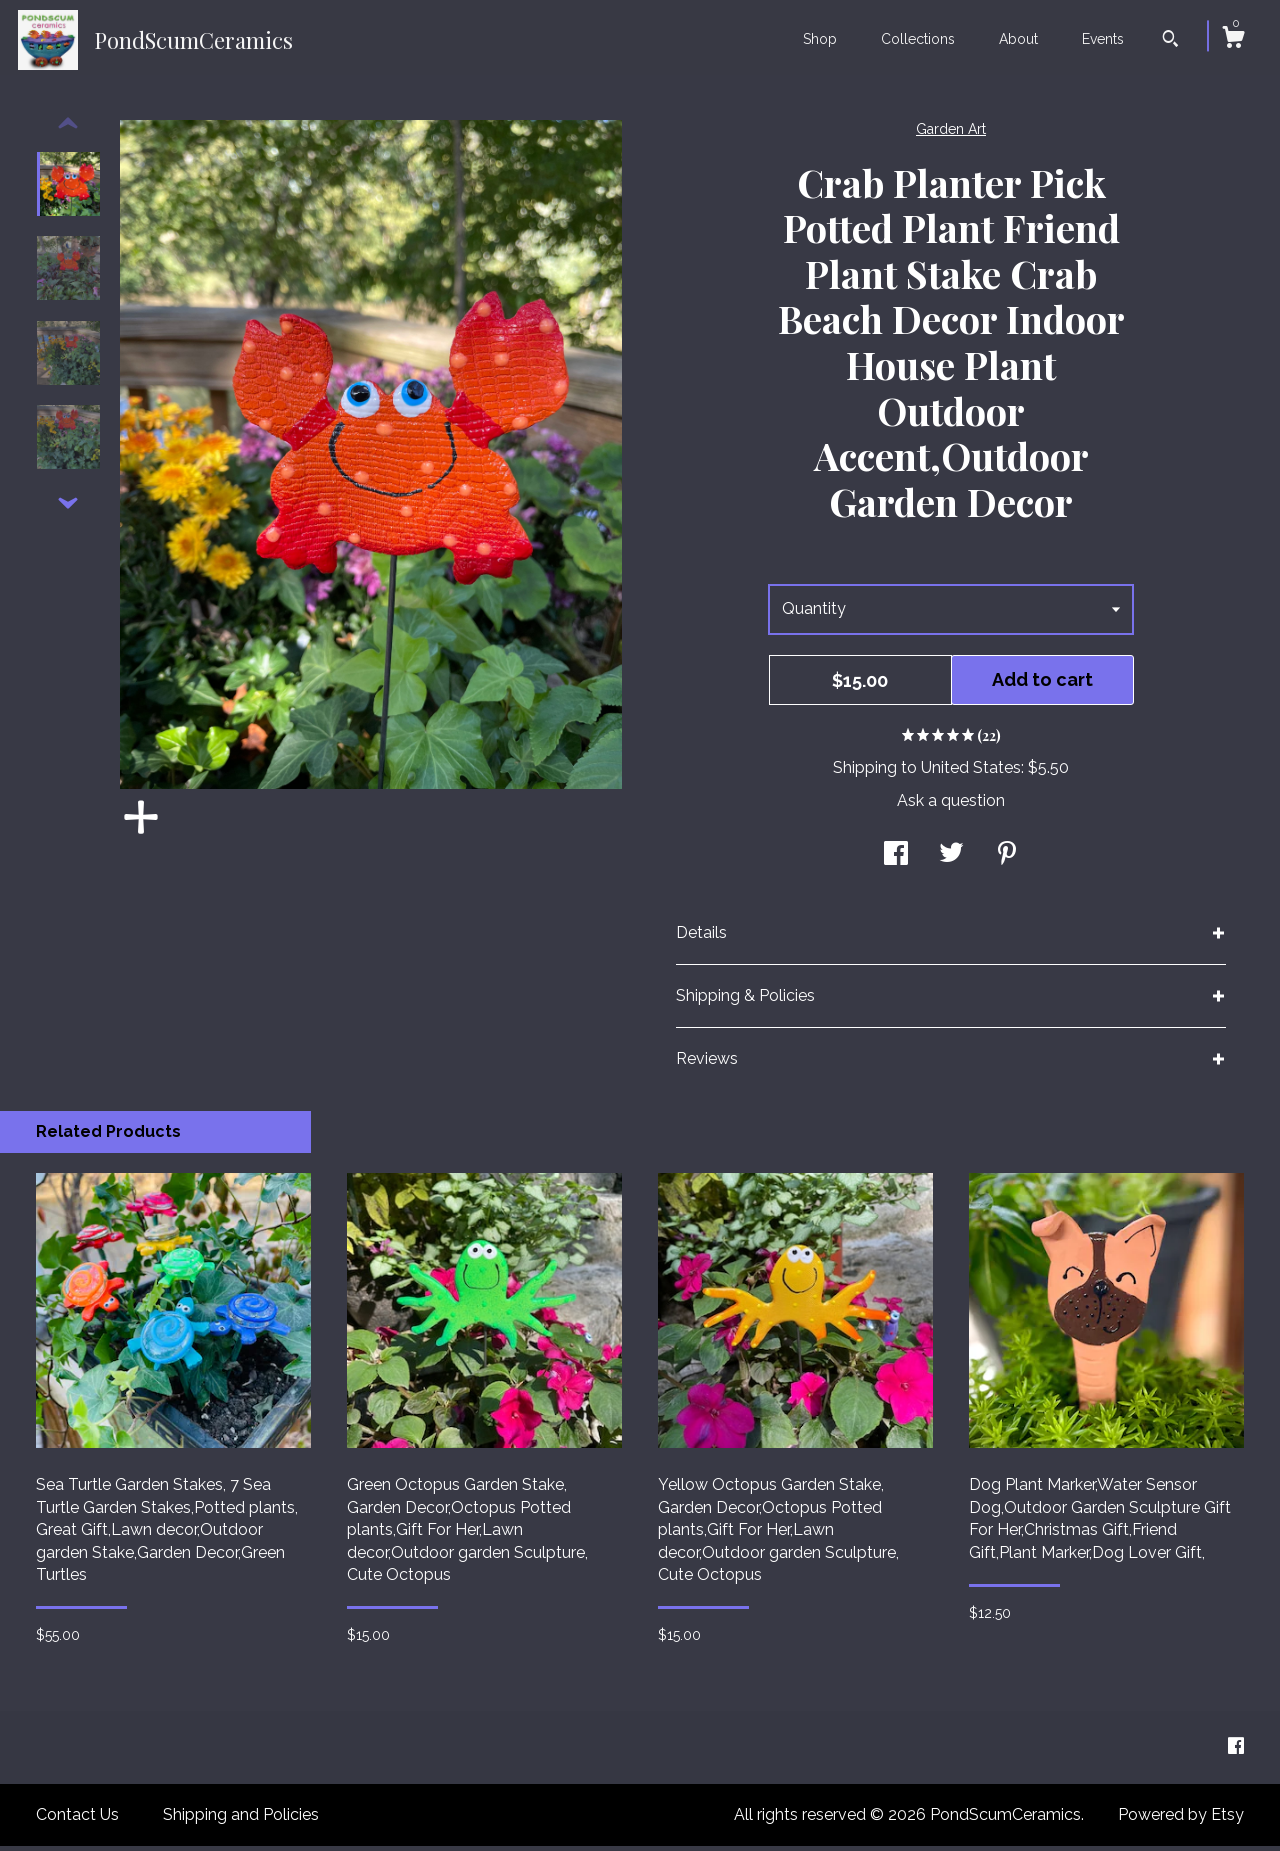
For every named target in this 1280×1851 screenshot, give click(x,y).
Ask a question (951, 805)
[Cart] (1233, 40)
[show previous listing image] (68, 129)
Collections (918, 39)
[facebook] (1236, 1751)
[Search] (1170, 41)
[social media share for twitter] (951, 860)
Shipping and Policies (241, 1819)
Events (1103, 39)
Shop (820, 39)
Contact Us (77, 1819)
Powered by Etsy (1181, 1819)
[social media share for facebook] (896, 860)
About (1018, 39)
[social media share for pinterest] (1007, 860)
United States (971, 772)
